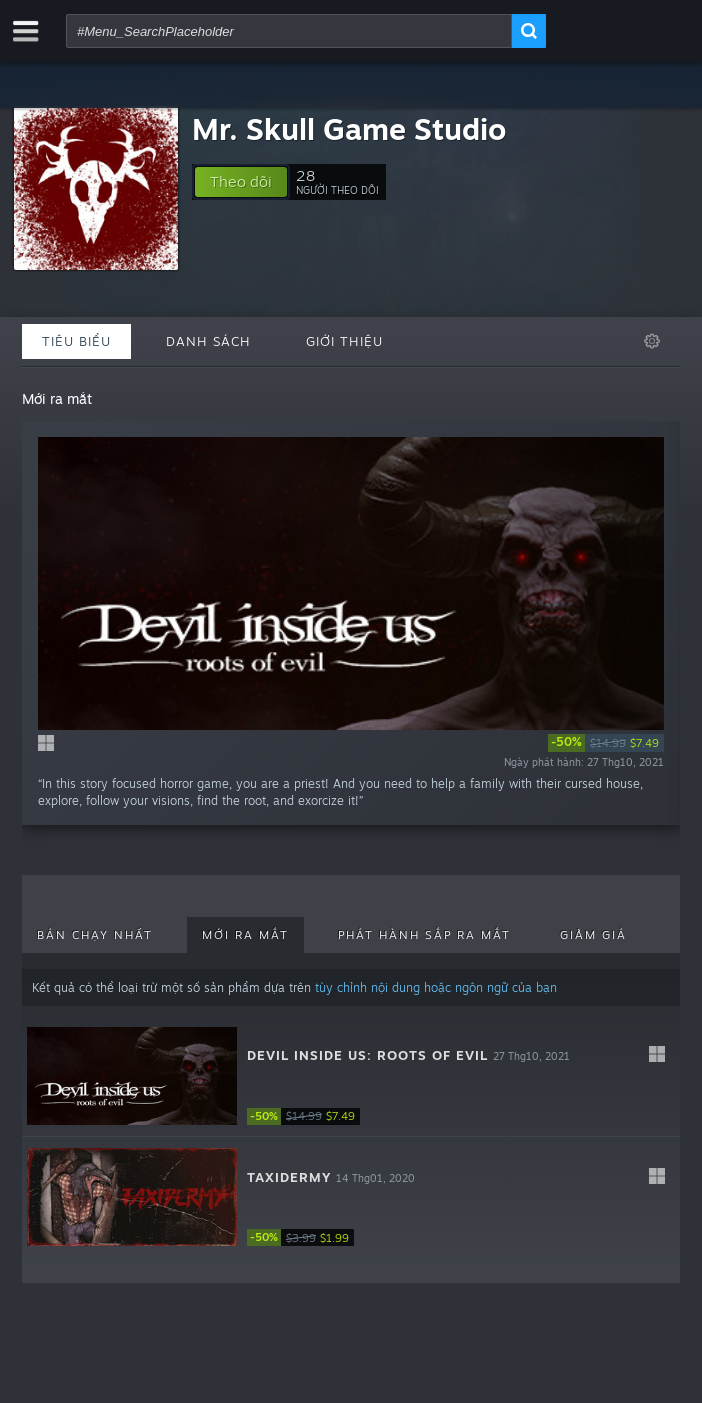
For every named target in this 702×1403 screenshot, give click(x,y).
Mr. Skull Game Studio (349, 128)
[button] (241, 182)
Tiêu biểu (76, 341)
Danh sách (208, 341)
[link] (606, 743)
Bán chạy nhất (95, 935)
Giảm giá (593, 935)
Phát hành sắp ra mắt (424, 935)
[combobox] (289, 31)
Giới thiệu (344, 341)
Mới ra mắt (245, 935)
